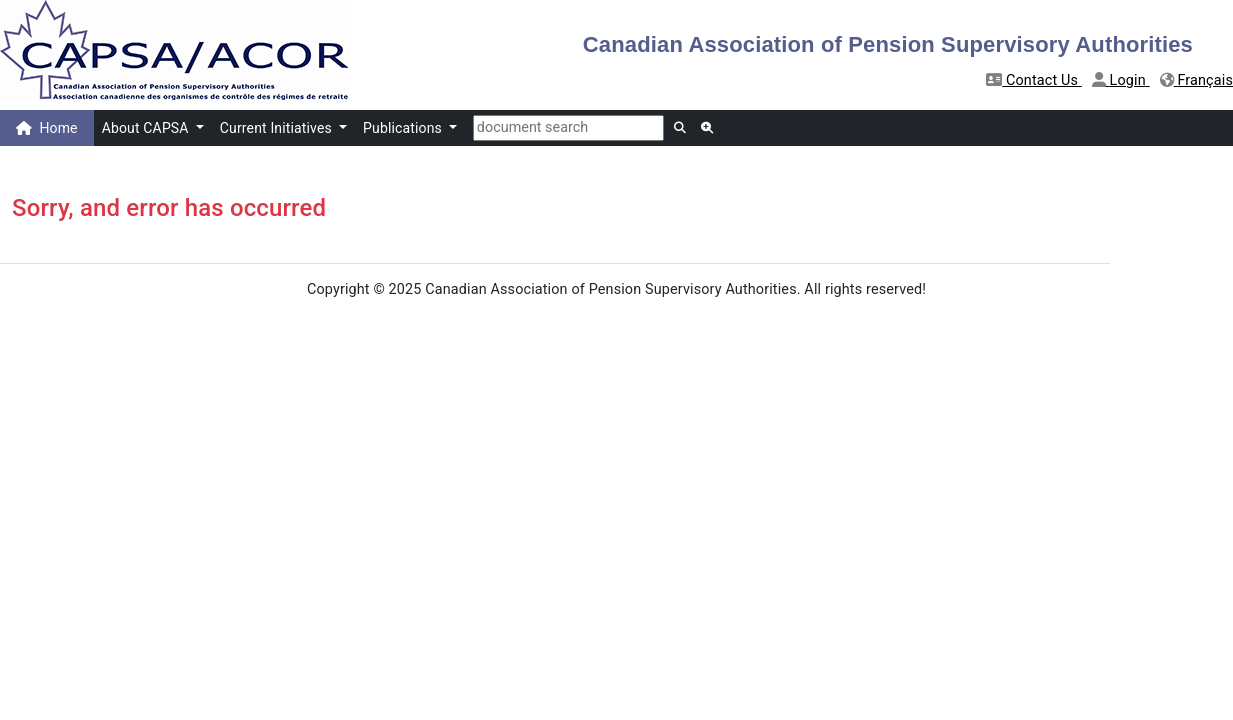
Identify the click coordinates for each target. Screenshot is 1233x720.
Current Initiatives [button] (278, 128)
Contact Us (1034, 80)
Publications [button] (404, 128)
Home (47, 128)
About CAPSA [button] (147, 128)
